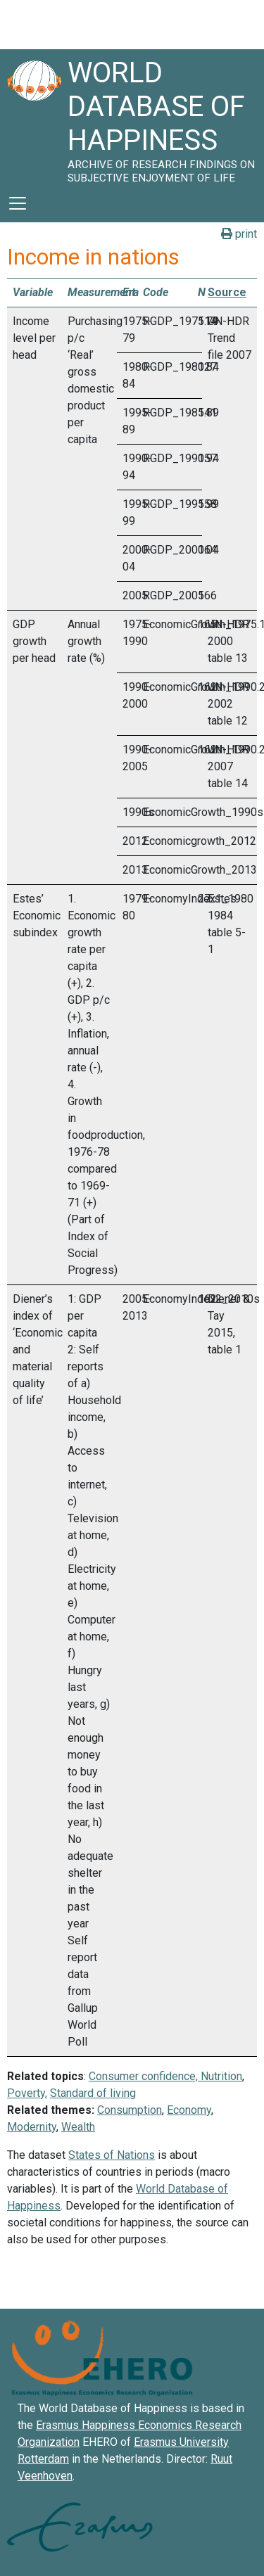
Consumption (129, 2110)
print (239, 234)
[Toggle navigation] (17, 203)
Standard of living (93, 2093)
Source (227, 292)
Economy (189, 2110)
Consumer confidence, (143, 2076)
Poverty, (27, 2093)
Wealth (78, 2127)
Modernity (31, 2127)
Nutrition (221, 2076)
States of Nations (111, 2155)
